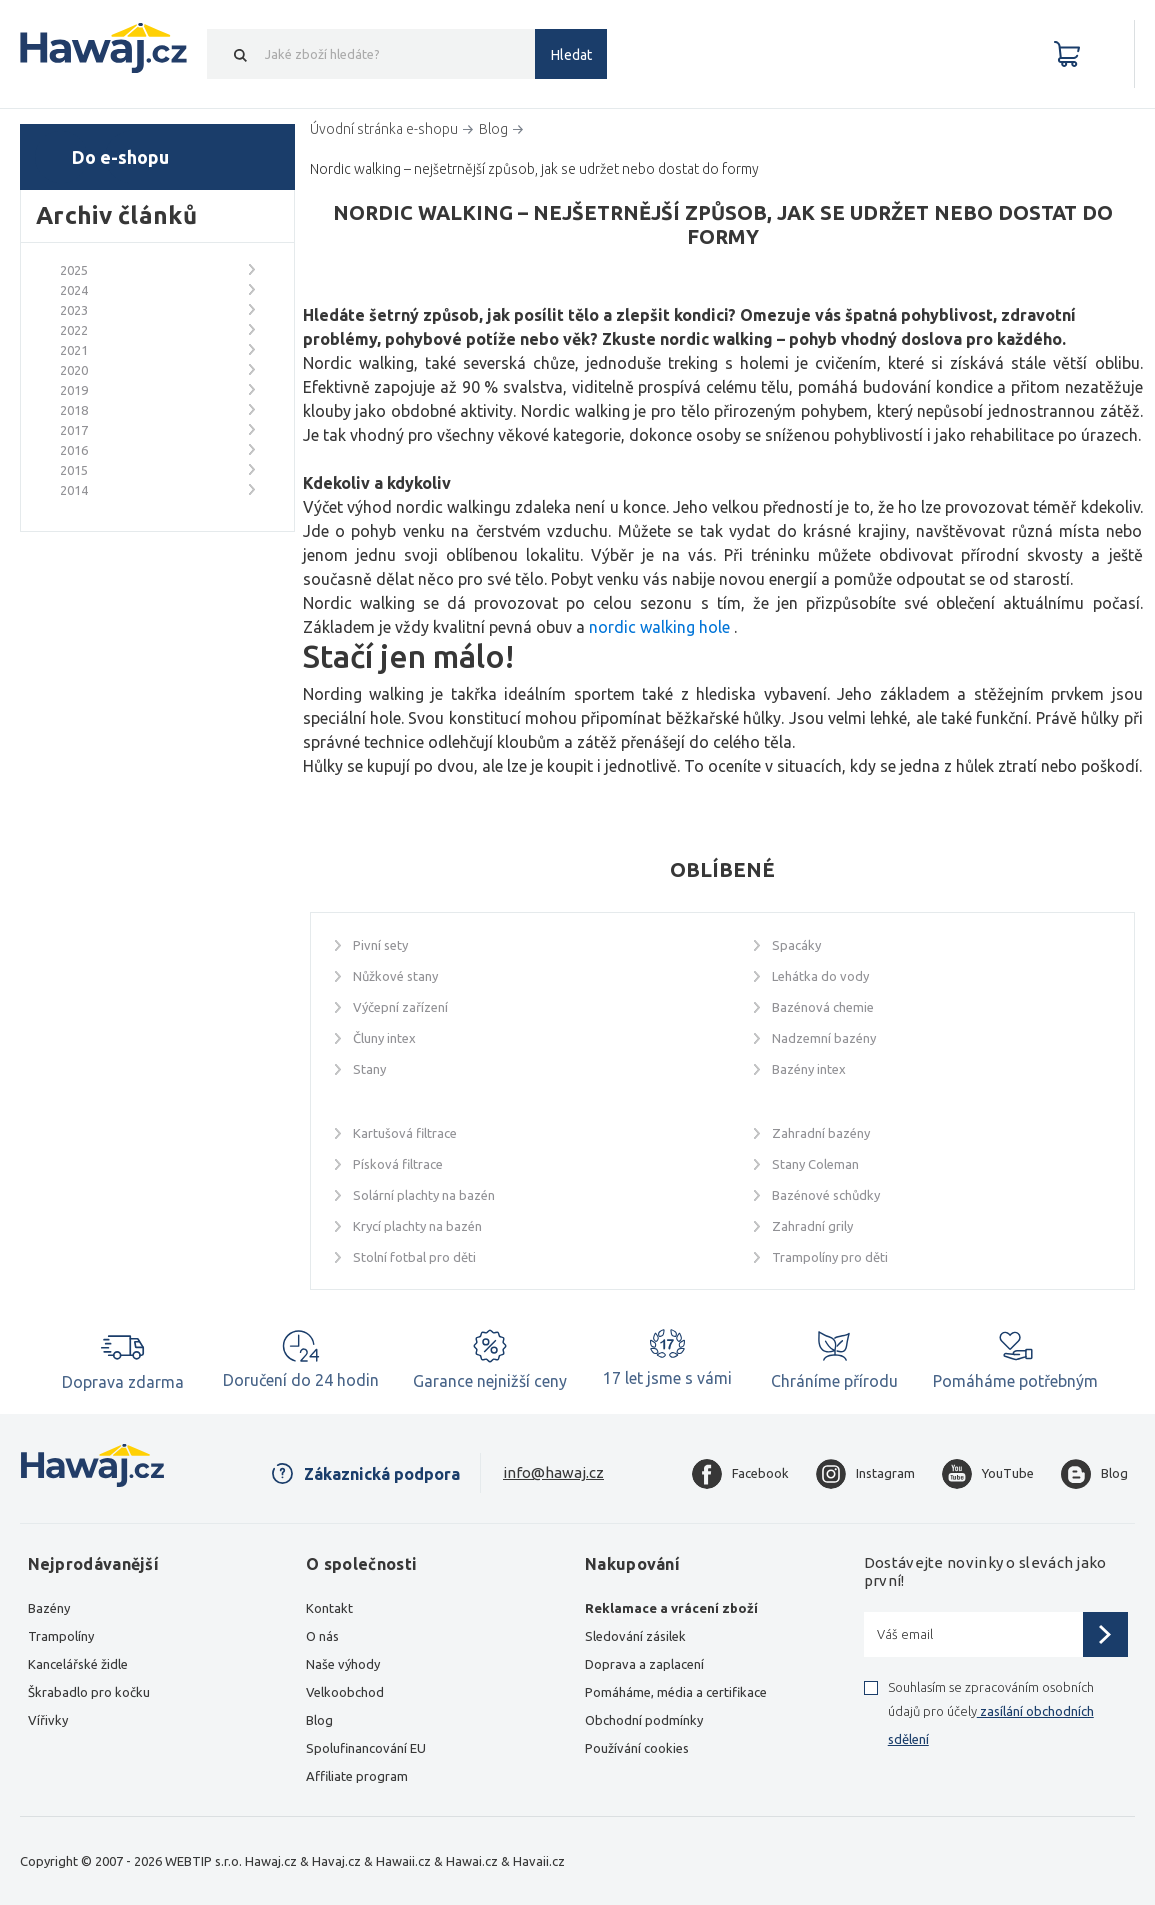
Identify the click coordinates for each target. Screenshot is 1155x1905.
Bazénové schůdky (826, 1195)
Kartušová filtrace (405, 1133)
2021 (74, 350)
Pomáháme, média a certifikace (676, 1692)
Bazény (49, 1608)
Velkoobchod (345, 1692)
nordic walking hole (659, 627)
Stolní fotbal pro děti (414, 1257)
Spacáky (796, 945)
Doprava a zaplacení (644, 1664)
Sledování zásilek (635, 1636)
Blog (319, 1720)
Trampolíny (61, 1636)
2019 (74, 390)
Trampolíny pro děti (830, 1257)
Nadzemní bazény (824, 1038)
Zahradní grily (812, 1226)
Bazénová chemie (823, 1007)
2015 (74, 470)
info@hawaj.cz (553, 1472)
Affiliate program (357, 1776)
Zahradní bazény (821, 1133)
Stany (369, 1069)
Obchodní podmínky (644, 1720)
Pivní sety (380, 945)
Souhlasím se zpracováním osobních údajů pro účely (991, 1713)
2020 (74, 370)
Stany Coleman (815, 1164)
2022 (74, 330)
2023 (74, 310)
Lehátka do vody (820, 976)
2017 (74, 430)
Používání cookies (637, 1748)
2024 (74, 290)
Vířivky (48, 1720)
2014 (74, 490)
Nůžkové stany (395, 976)
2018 (74, 410)
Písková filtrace (398, 1164)
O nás (322, 1636)
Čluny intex (384, 1038)
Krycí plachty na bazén (417, 1226)
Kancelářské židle (78, 1664)
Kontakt (329, 1608)
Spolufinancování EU (366, 1748)
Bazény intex (809, 1069)
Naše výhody (343, 1664)
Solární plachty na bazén (424, 1195)
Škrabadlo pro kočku (89, 1692)
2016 (74, 450)
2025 (74, 270)
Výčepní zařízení (400, 1007)
